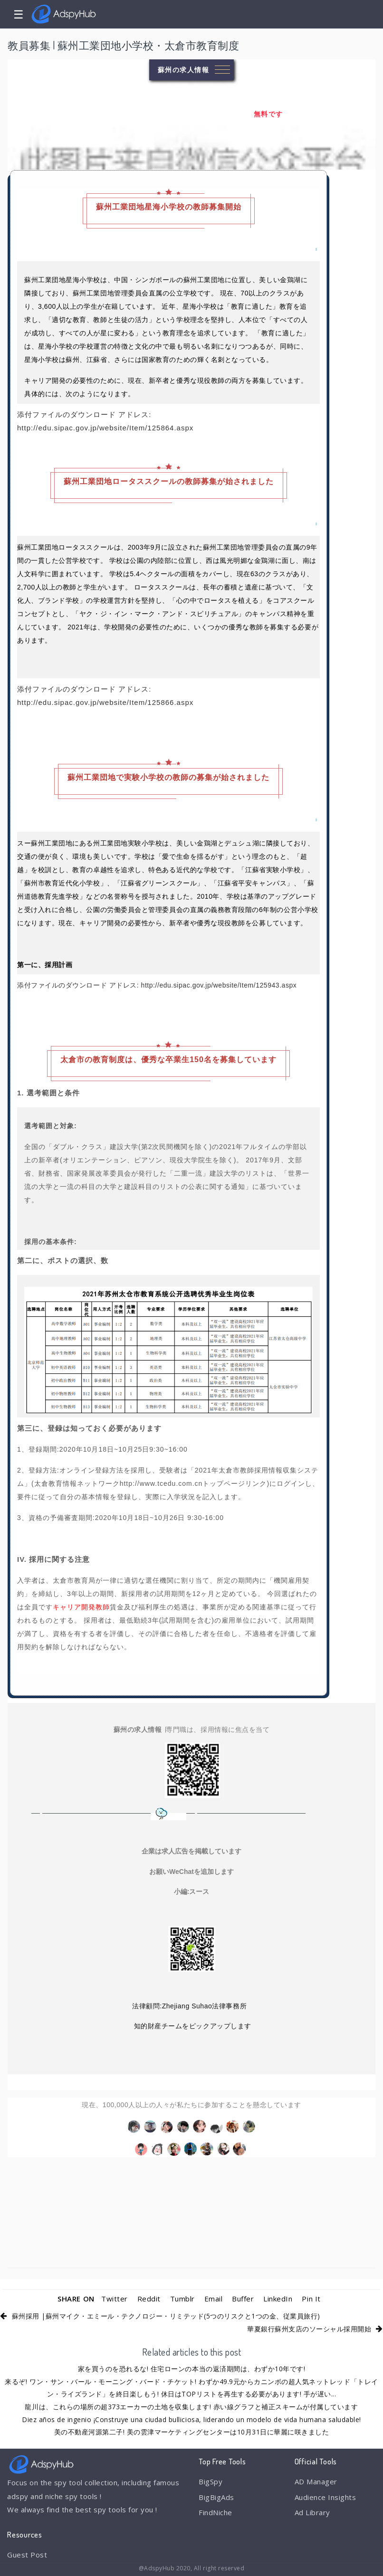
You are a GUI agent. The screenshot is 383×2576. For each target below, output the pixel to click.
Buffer (243, 2298)
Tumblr (182, 2298)
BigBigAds (216, 2497)
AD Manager (316, 2481)
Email (213, 2298)
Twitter (114, 2298)
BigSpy (210, 2481)
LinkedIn (277, 2298)
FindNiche (215, 2512)
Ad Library (312, 2512)
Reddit (149, 2298)
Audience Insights (325, 2497)
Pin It (311, 2298)
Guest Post (27, 2554)
